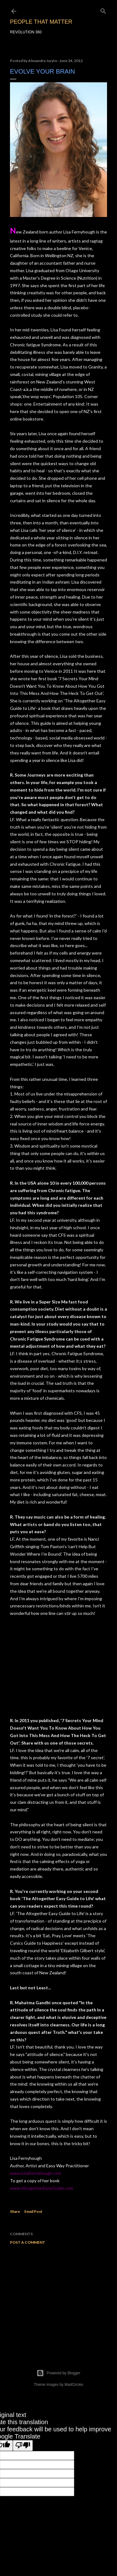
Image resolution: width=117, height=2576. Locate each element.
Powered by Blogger (58, 2373)
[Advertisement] (58, 2299)
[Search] (103, 10)
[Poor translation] (23, 2445)
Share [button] (15, 2211)
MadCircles (74, 2384)
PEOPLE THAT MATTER (41, 22)
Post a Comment (27, 2242)
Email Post (33, 2211)
